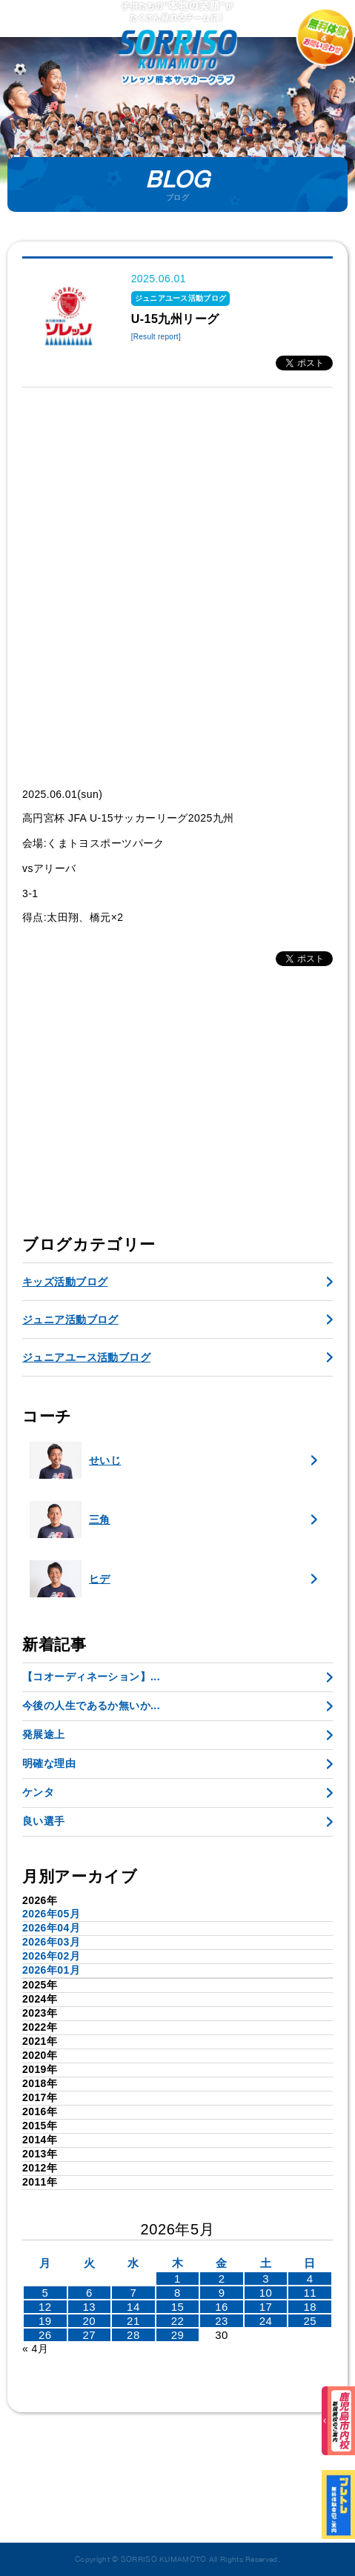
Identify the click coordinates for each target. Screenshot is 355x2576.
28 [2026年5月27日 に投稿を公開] (133, 2335)
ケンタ (38, 1792)
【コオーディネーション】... (91, 1677)
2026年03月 (51, 1942)
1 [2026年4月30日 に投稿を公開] (177, 2278)
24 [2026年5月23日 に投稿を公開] (266, 2320)
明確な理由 (49, 1763)
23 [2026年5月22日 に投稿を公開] (221, 2320)
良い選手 (43, 1821)
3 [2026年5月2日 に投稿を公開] (265, 2278)
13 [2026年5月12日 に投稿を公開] (89, 2306)
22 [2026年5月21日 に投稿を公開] (178, 2320)
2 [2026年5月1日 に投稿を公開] (222, 2278)
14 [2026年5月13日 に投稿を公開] (133, 2306)
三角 (70, 1519)
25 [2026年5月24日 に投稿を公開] (309, 2320)
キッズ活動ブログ (64, 1282)
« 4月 (35, 2348)
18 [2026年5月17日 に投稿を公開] (309, 2306)
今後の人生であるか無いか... (91, 1705)
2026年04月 (51, 1928)
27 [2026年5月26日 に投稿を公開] (89, 2335)
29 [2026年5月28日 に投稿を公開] (178, 2335)
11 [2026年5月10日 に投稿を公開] (309, 2292)
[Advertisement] (177, 587)
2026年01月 (51, 1970)
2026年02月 (51, 1956)
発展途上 (43, 1734)
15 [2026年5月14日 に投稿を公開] (178, 2306)
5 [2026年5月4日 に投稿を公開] (45, 2292)
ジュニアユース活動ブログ (86, 1357)
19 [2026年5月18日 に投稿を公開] (45, 2320)
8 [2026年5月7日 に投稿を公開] (177, 2292)
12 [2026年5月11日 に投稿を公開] (45, 2306)
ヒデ (70, 1578)
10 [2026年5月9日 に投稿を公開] (266, 2292)
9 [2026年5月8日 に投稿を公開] (222, 2292)
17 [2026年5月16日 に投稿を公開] (266, 2306)
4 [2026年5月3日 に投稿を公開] (310, 2278)
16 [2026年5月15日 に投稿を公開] (221, 2306)
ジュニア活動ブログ (70, 1319)
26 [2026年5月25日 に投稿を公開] (45, 2335)
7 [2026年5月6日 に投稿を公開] (133, 2292)
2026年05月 (51, 1914)
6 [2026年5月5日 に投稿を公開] (89, 2292)
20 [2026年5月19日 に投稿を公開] (89, 2320)
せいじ (75, 1460)
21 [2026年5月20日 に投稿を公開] (133, 2320)
